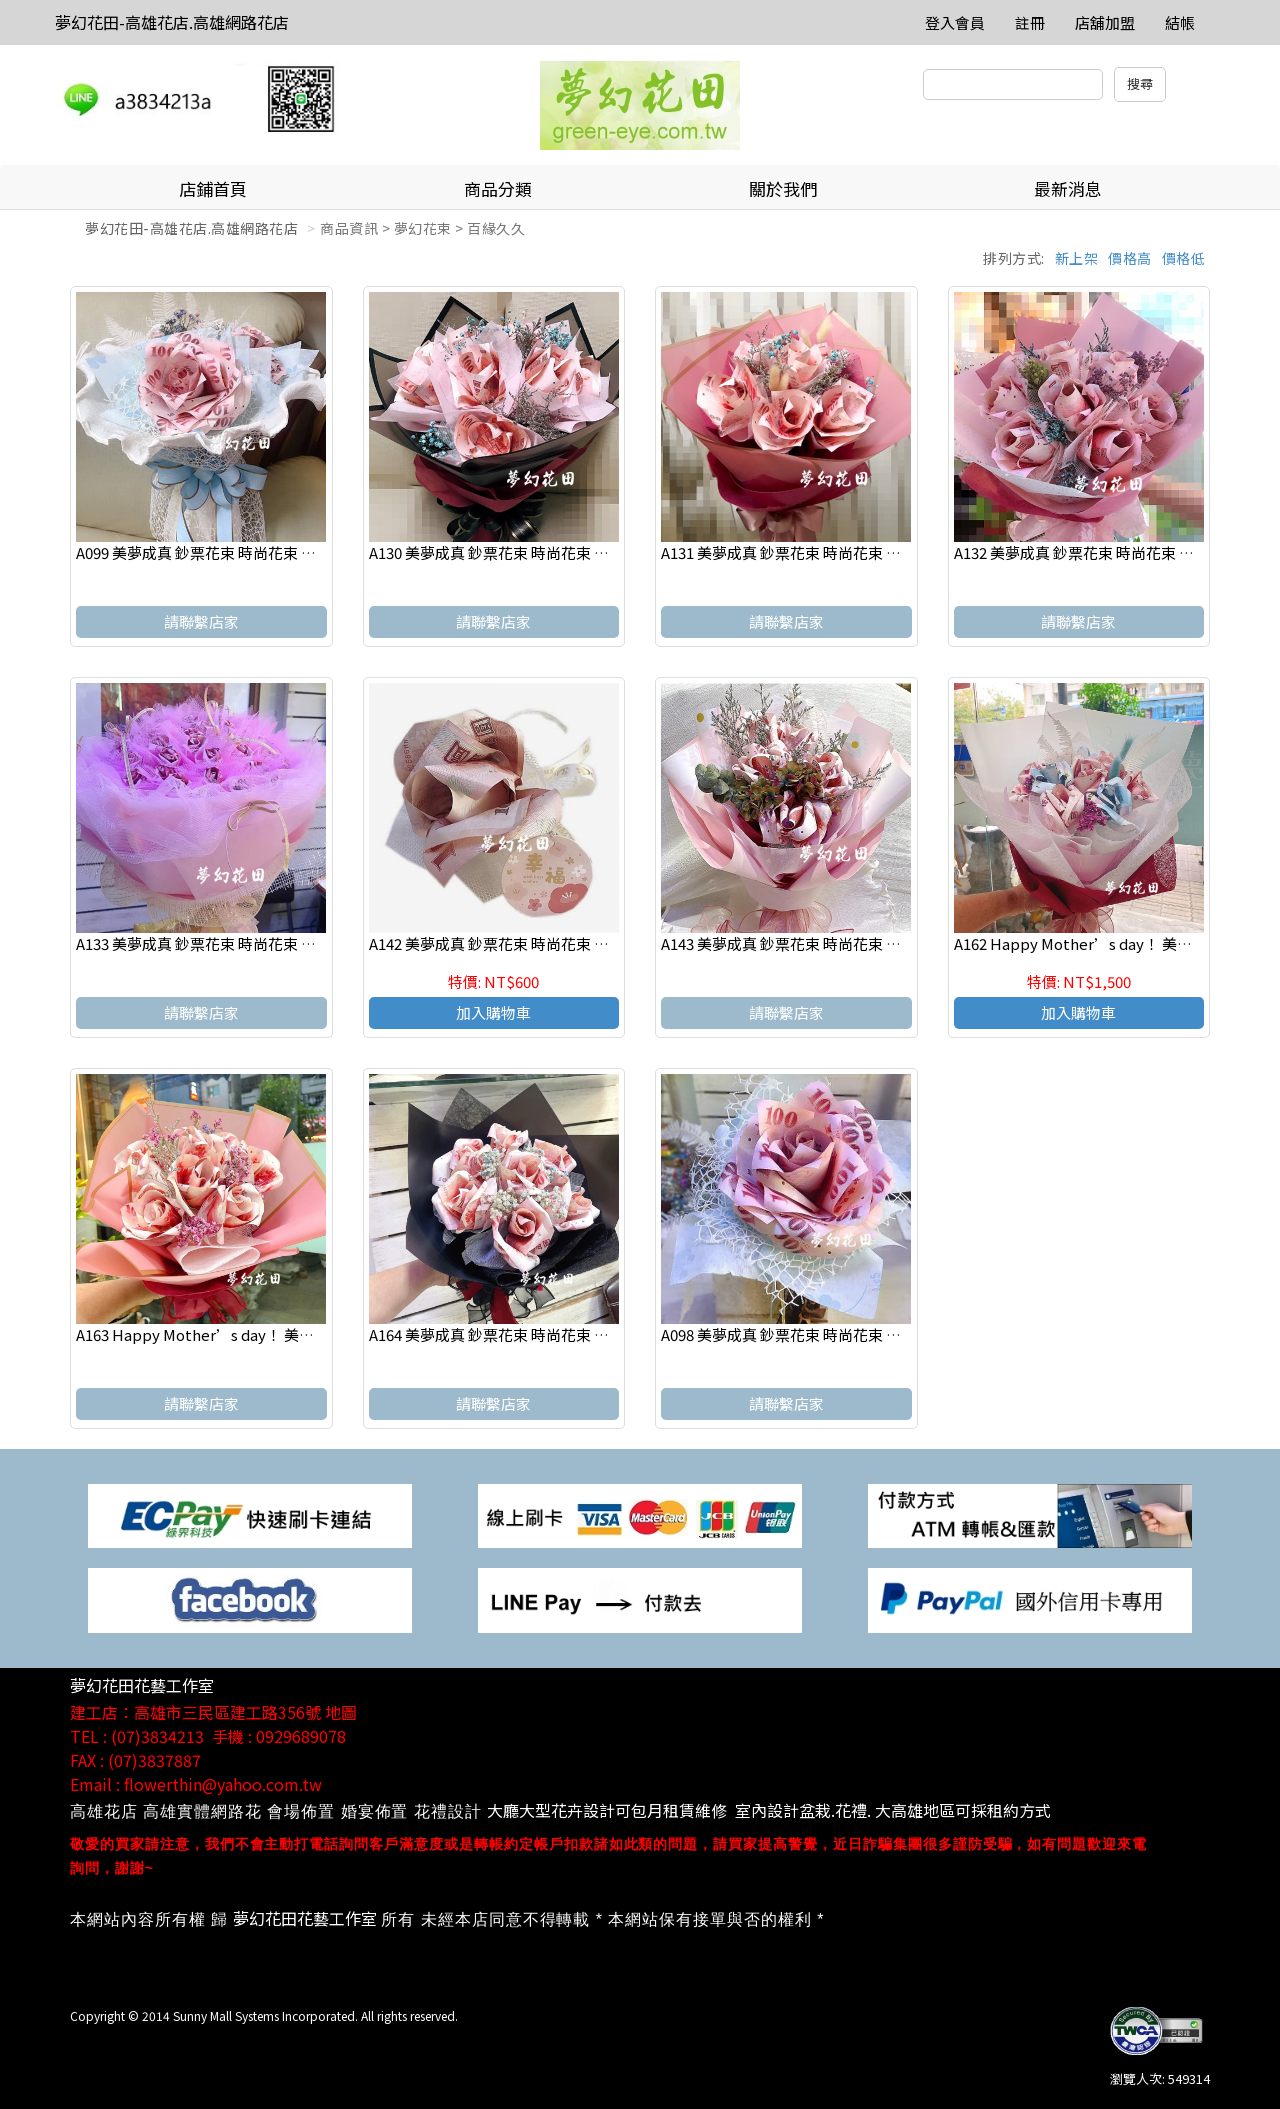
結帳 (1180, 22)
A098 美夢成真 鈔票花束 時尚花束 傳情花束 (803, 1334)
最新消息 (1068, 188)
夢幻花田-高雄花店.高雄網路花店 (172, 22)
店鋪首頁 (213, 188)
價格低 (1184, 258)
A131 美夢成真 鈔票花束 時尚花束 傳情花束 (803, 552)
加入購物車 (493, 1012)
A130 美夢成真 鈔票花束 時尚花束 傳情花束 (511, 552)
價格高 (1130, 258)
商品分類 (498, 188)
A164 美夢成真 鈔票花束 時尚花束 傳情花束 (511, 1334)
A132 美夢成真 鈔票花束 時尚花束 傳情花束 (1096, 552)
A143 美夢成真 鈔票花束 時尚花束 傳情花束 (803, 943)
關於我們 (783, 188)
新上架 (1077, 258)
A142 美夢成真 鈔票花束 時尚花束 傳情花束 (511, 943)
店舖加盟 (1105, 22)
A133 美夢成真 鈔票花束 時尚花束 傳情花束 (218, 943)
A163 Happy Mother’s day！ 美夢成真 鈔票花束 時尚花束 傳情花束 (304, 1334)
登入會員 (955, 22)
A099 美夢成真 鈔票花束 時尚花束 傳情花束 (218, 552)
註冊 (1030, 22)
